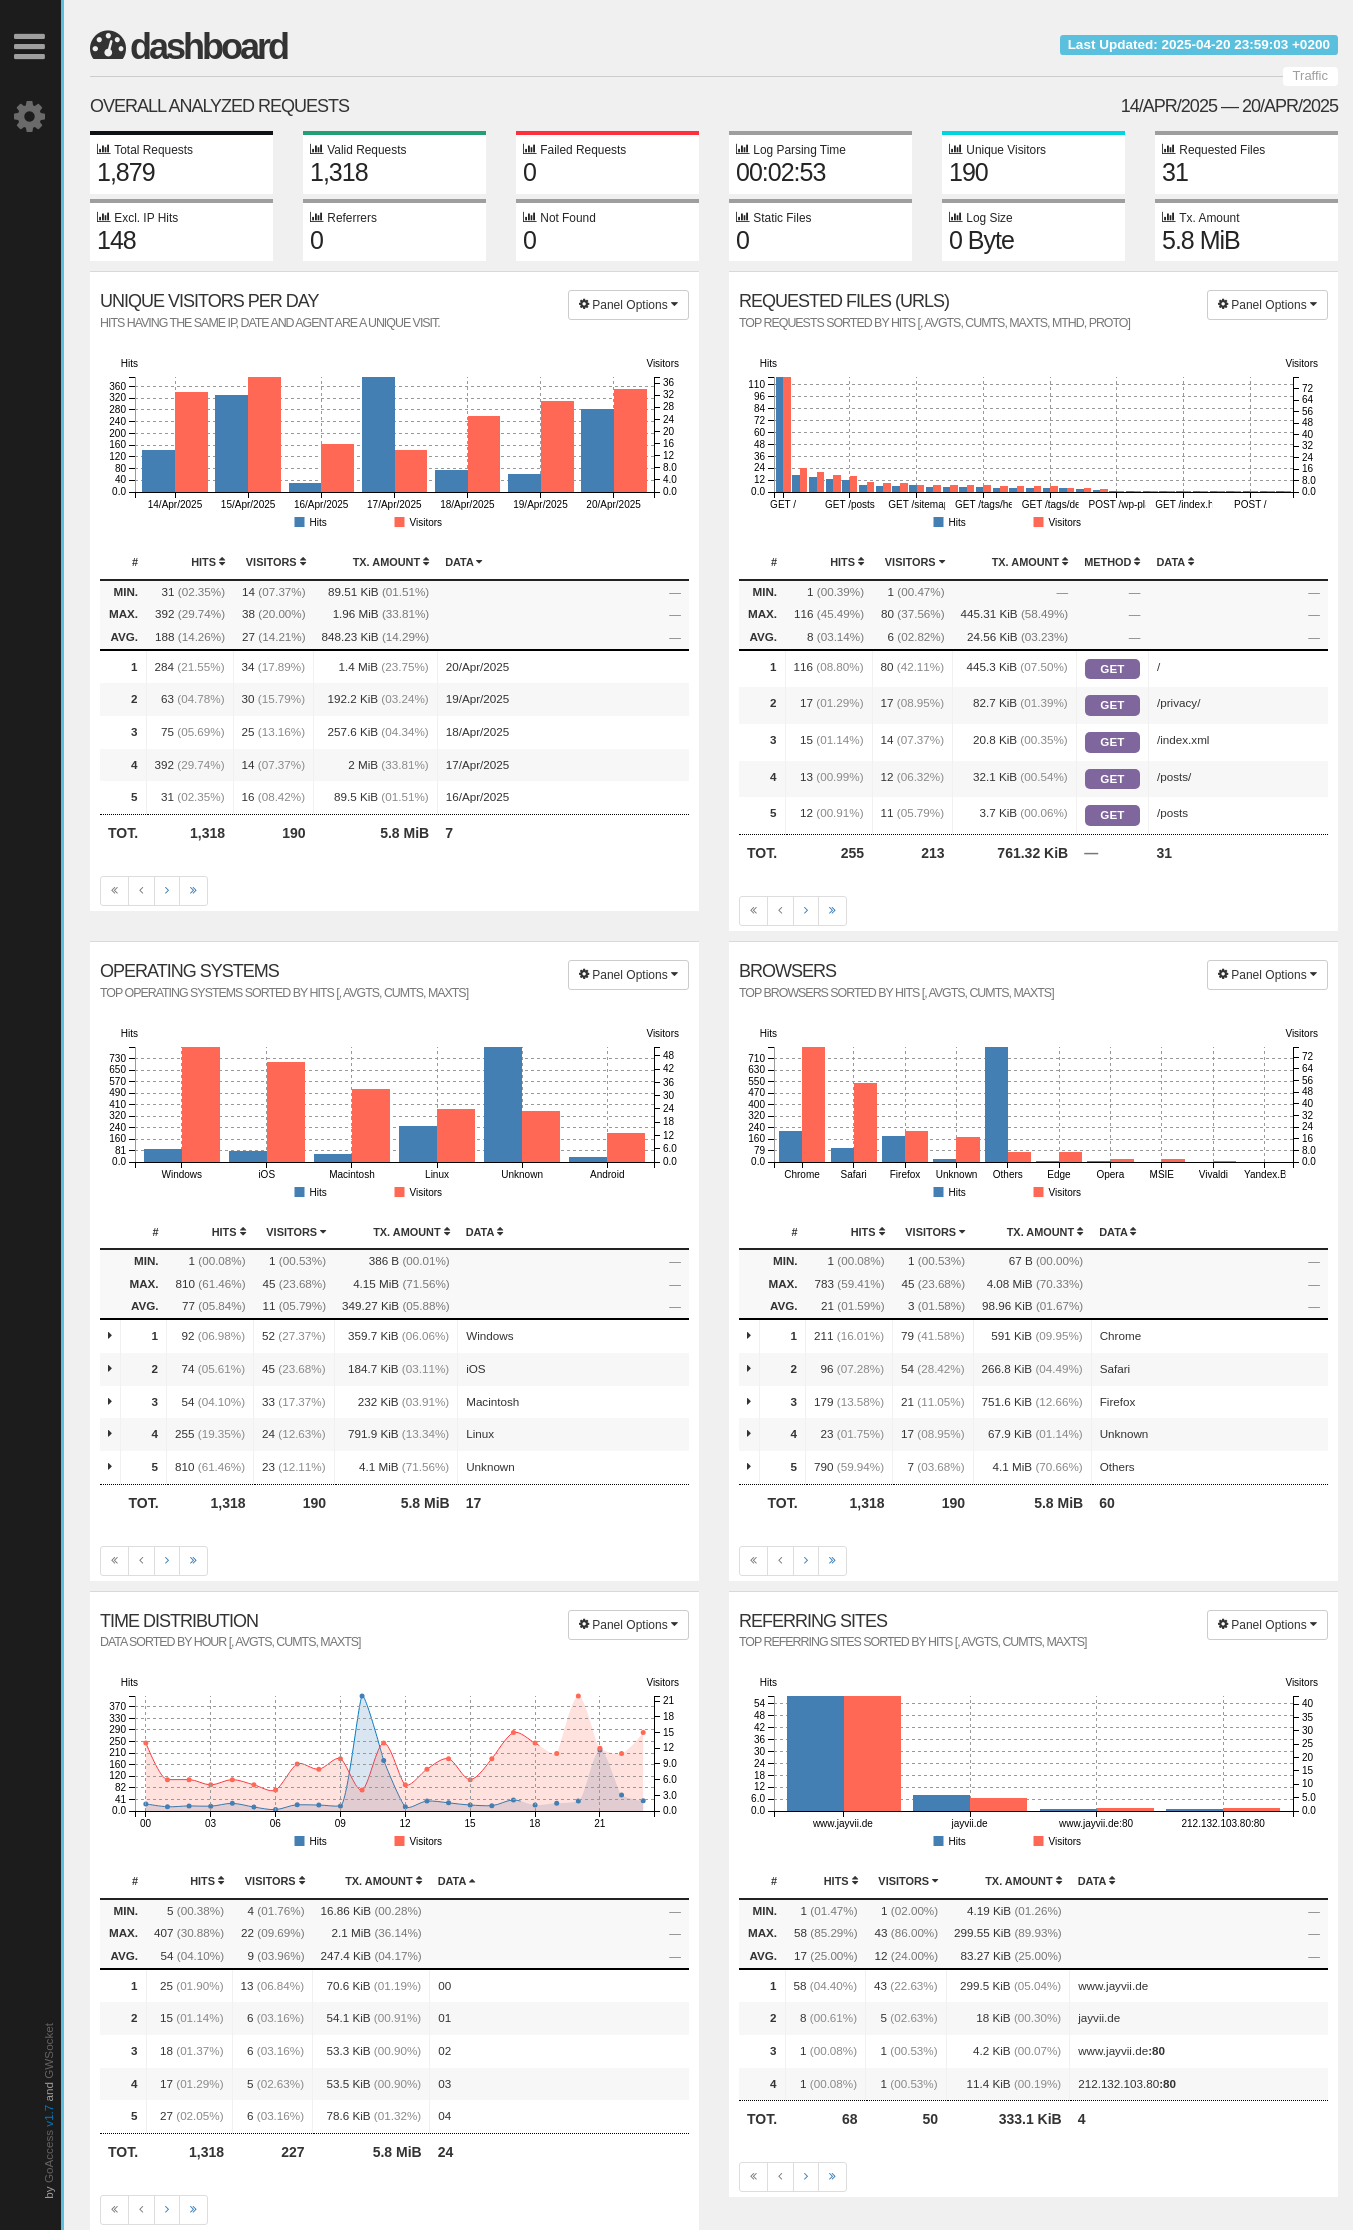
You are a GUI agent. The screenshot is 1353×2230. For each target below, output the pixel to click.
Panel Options (628, 305)
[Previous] (141, 891)
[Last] (193, 891)
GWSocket (48, 2051)
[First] (114, 891)
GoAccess (48, 2156)
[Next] (167, 891)
